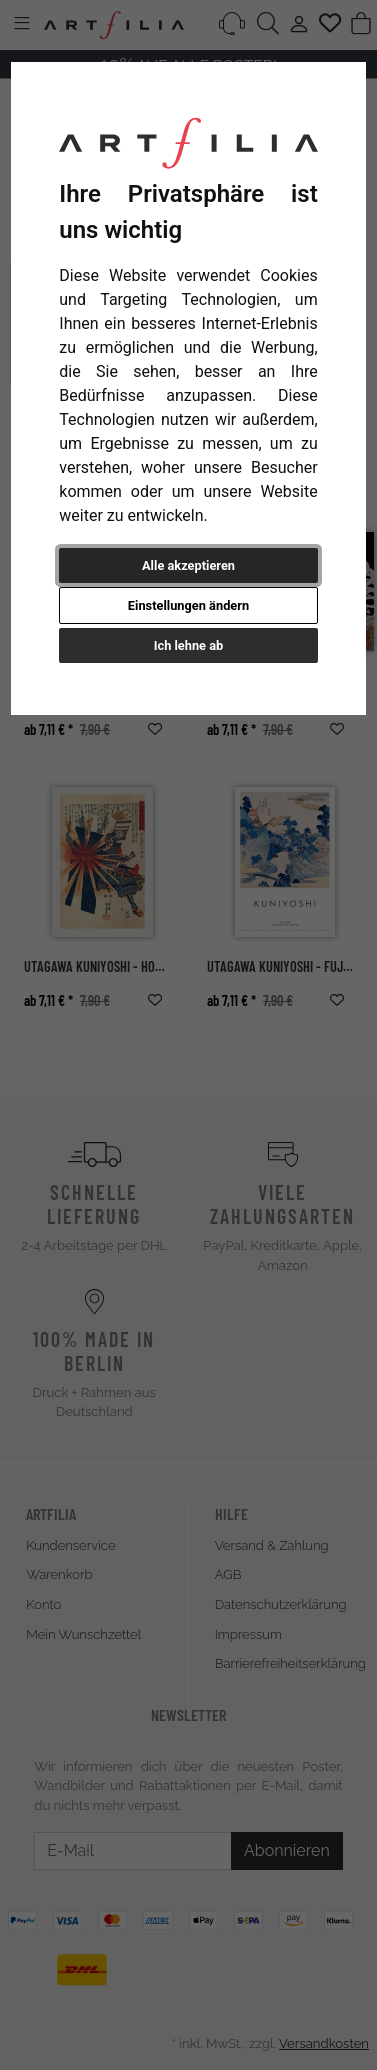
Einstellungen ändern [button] (188, 605)
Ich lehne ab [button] (189, 645)
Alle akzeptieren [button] (188, 565)
